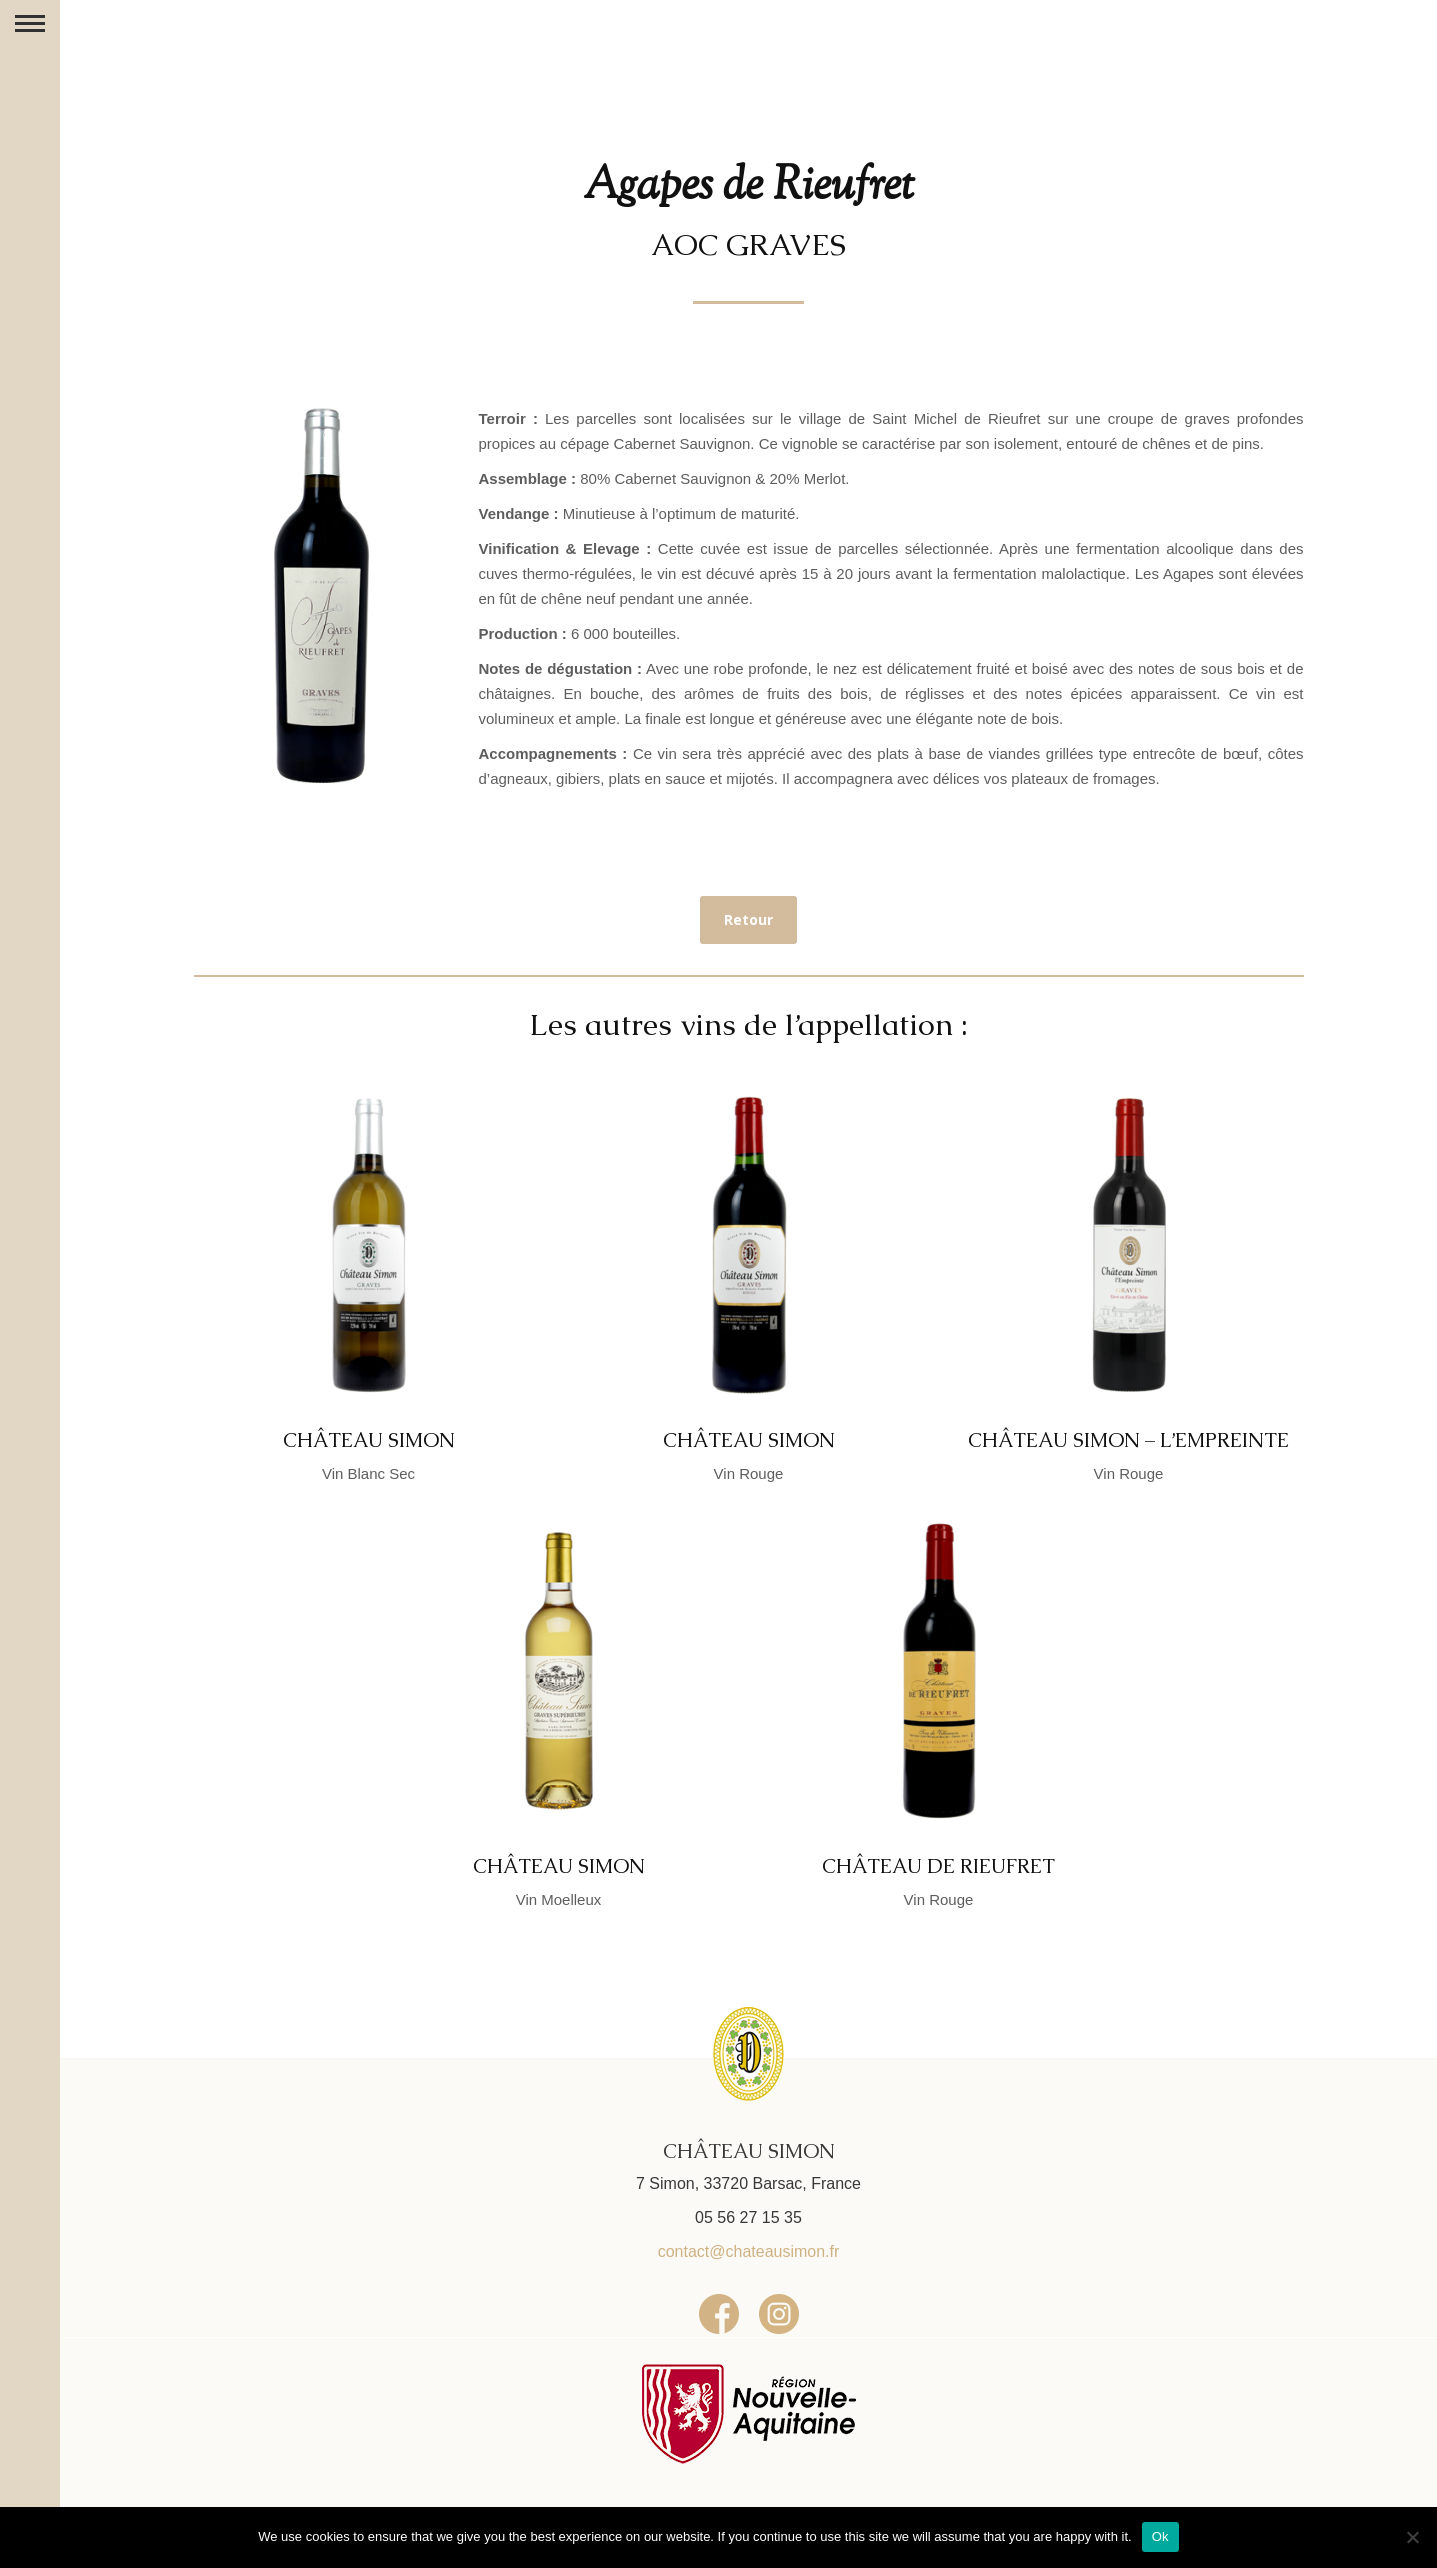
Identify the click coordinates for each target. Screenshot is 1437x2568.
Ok (1160, 2536)
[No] (1412, 2537)
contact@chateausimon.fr (749, 2251)
